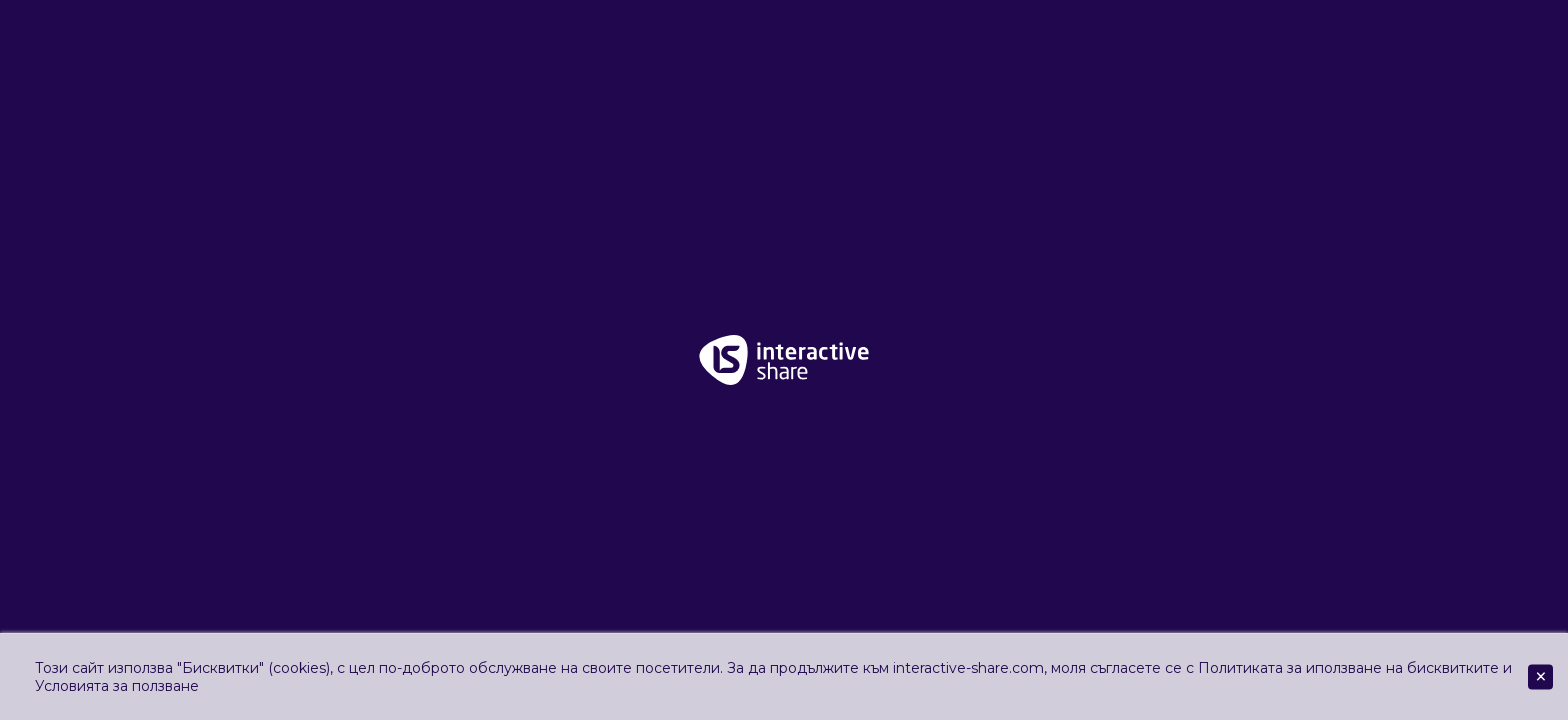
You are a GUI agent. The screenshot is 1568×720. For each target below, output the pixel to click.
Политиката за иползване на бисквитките (1348, 668)
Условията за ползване (117, 686)
